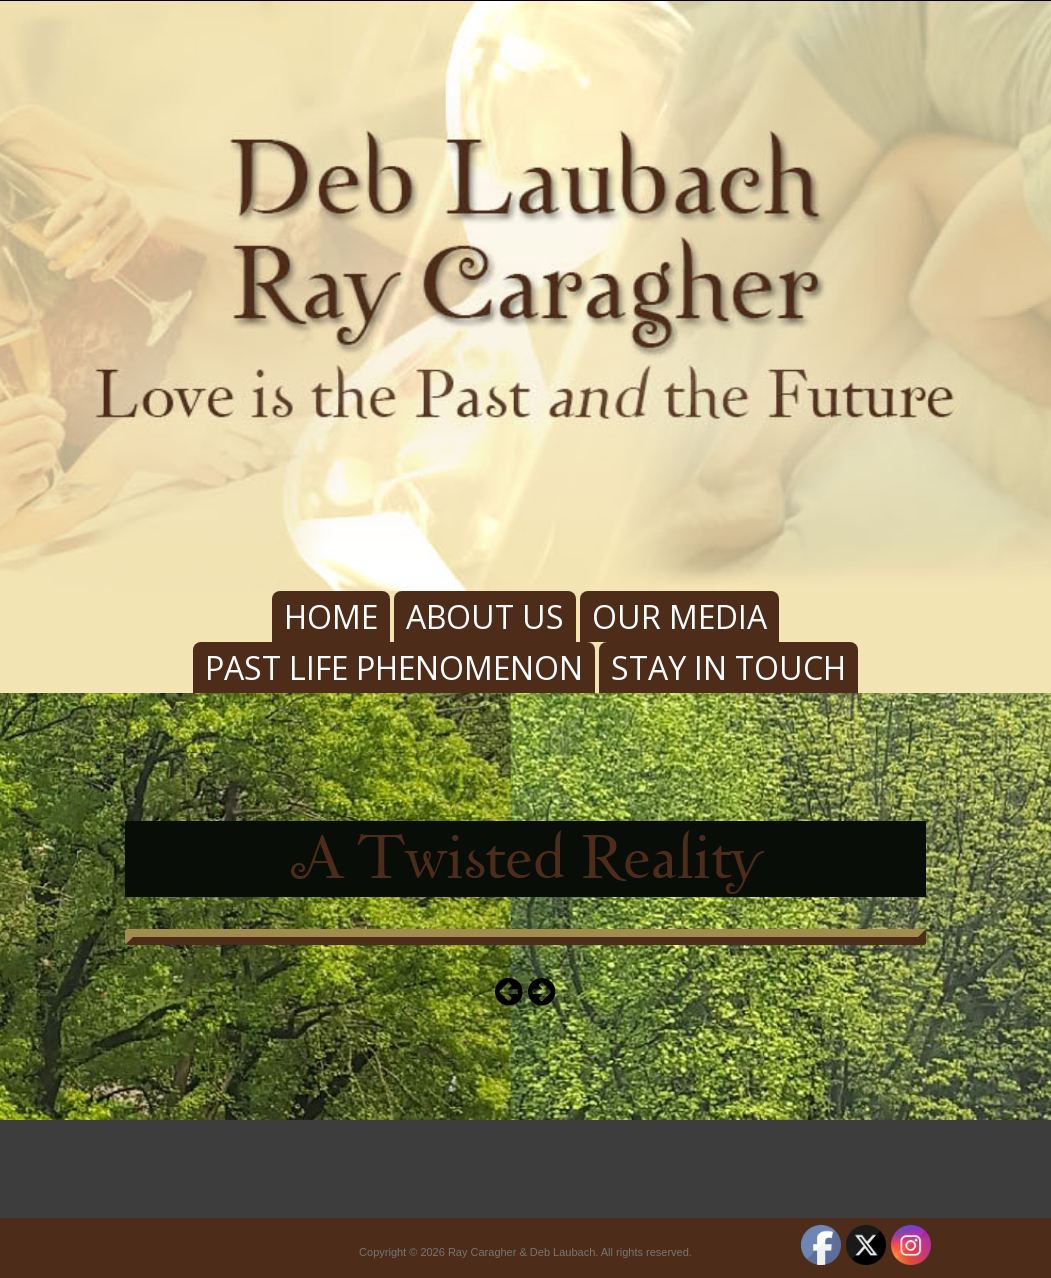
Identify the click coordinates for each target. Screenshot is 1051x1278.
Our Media (679, 616)
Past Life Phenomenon (394, 667)
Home (331, 616)
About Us (485, 616)
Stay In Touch (728, 667)
